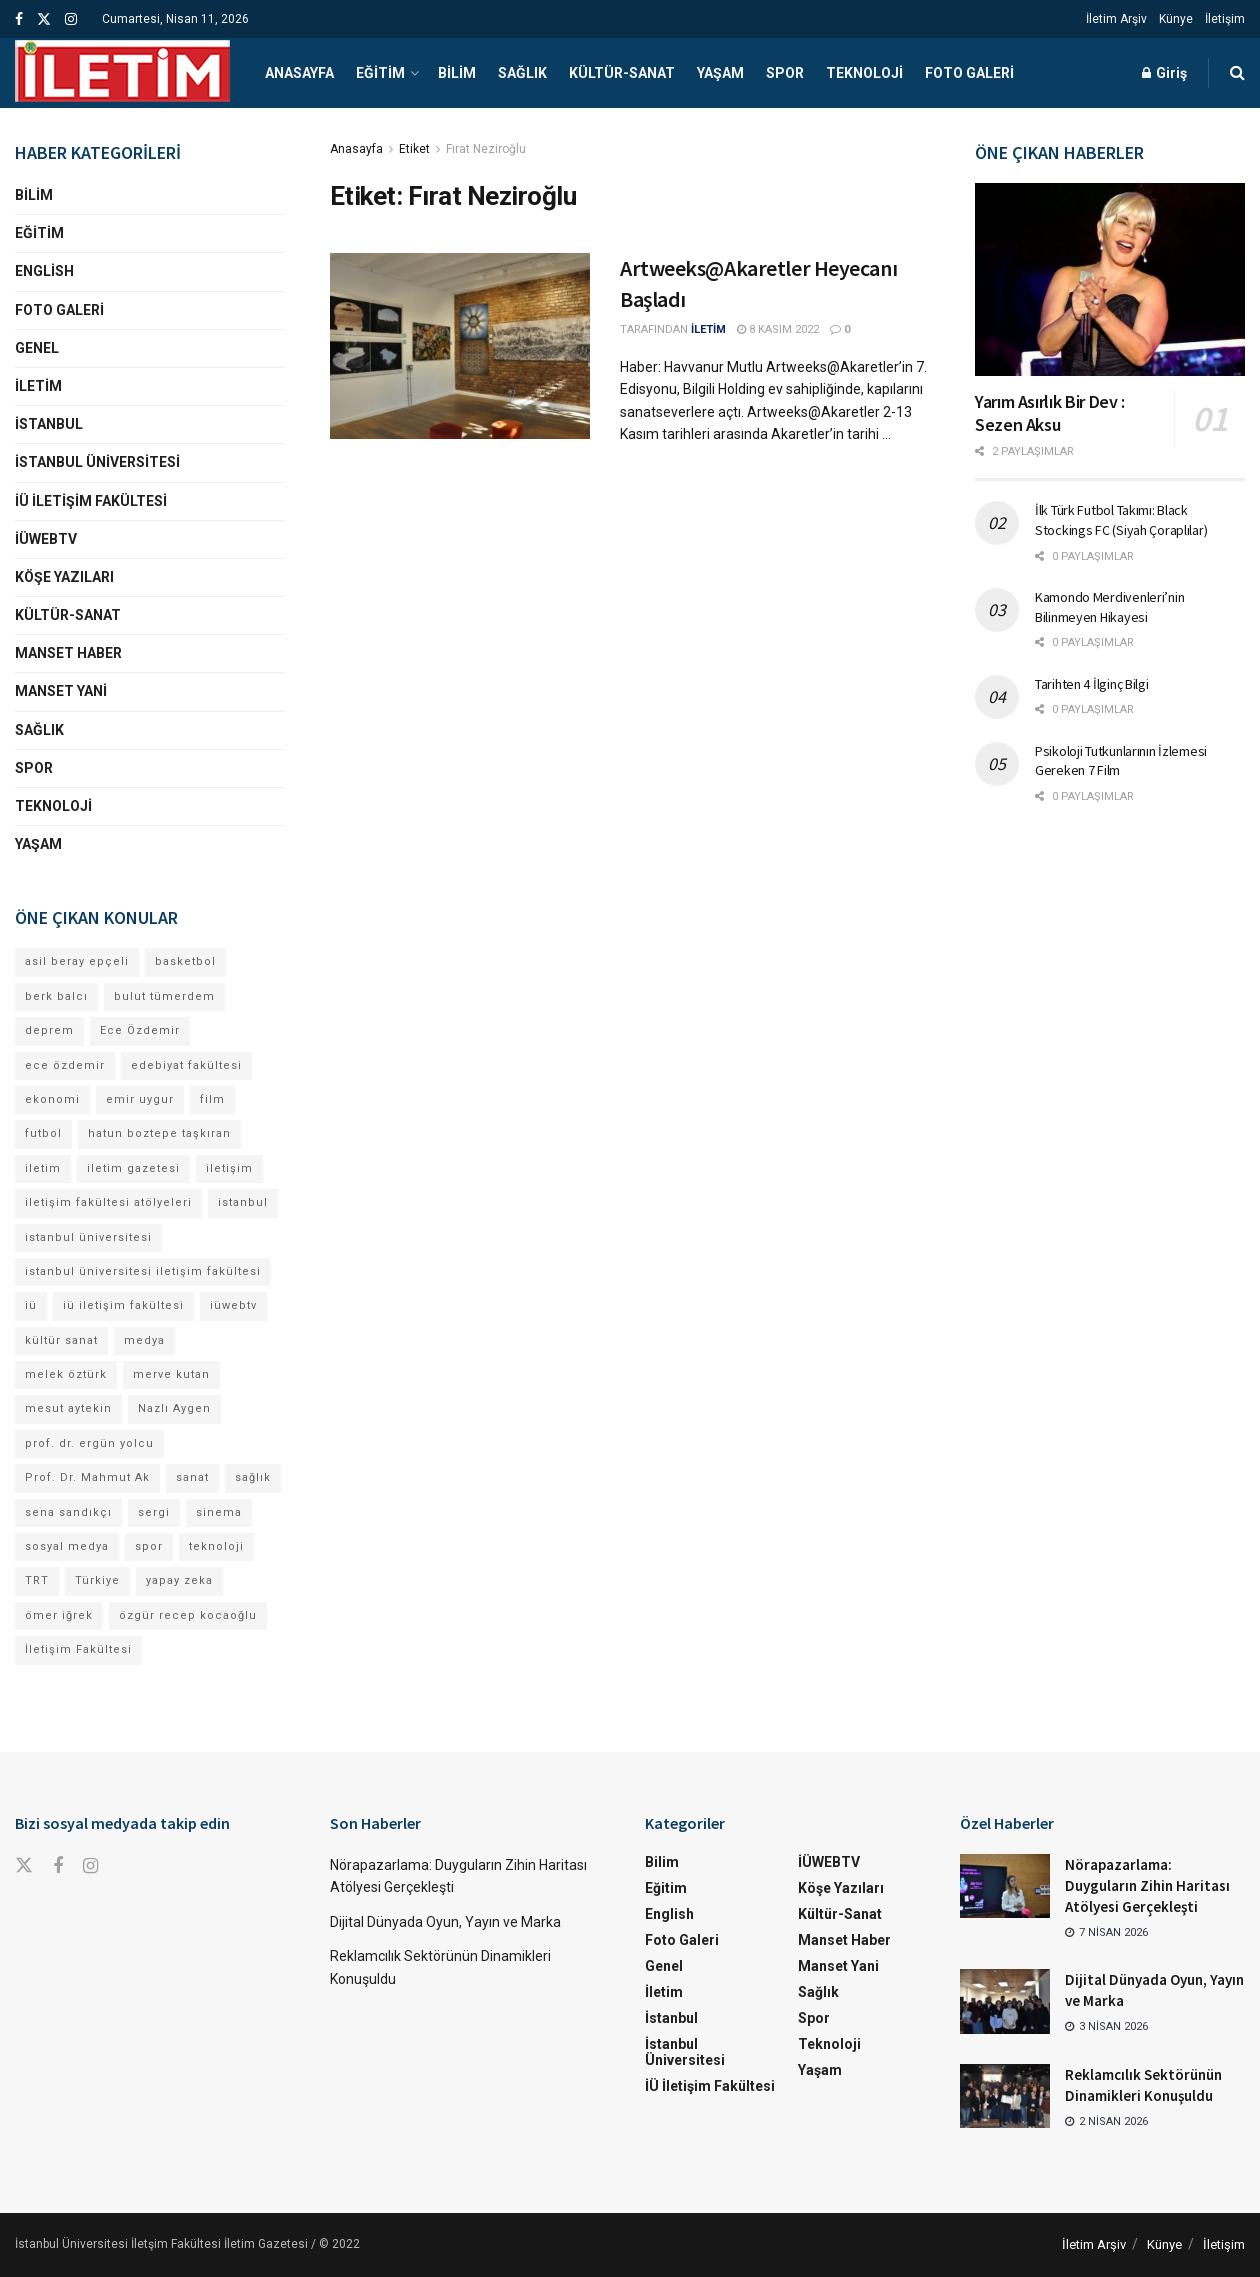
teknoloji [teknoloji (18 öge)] (216, 1546)
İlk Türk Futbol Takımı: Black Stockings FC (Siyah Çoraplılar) (1121, 520)
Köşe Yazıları (64, 577)
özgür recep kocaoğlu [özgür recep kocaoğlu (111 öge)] (188, 1615)
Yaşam (720, 73)
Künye (1176, 19)
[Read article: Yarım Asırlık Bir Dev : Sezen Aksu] (1110, 279)
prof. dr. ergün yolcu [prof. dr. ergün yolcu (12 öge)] (89, 1443)
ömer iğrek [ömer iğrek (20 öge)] (59, 1615)
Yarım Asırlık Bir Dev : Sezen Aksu (1050, 413)
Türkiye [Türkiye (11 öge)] (97, 1580)
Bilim (457, 73)
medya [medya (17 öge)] (144, 1340)
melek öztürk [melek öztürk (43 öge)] (66, 1374)
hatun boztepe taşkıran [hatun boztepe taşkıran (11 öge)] (159, 1133)
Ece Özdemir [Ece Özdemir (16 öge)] (140, 1030)
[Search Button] (1237, 73)
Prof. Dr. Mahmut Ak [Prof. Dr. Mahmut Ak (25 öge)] (87, 1477)
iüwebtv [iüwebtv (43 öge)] (233, 1305)
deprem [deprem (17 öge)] (49, 1030)
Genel (37, 348)
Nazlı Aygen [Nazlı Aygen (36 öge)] (174, 1408)
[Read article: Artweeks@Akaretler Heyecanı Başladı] (460, 346)
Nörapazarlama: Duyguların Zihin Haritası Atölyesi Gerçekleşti (1147, 1885)
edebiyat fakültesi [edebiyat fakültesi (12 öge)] (186, 1065)
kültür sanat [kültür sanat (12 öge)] (61, 1340)
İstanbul (49, 424)
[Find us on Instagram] (90, 1866)
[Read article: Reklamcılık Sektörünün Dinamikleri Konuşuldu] (1005, 2096)
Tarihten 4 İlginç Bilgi (1092, 684)
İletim (38, 386)
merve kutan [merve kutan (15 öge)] (171, 1374)
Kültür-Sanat (622, 73)
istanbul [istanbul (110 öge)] (243, 1202)
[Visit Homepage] (122, 73)
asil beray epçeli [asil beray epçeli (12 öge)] (77, 961)
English (44, 271)
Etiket (414, 149)
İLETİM (708, 329)
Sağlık (522, 73)
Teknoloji (864, 73)
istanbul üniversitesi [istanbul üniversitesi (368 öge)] (88, 1237)
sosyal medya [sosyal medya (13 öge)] (67, 1546)
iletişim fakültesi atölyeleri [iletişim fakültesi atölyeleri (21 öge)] (108, 1202)
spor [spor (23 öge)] (149, 1546)
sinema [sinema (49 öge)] (219, 1512)
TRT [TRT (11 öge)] (37, 1580)
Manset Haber (68, 653)
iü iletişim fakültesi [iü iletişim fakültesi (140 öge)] (123, 1305)
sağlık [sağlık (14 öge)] (253, 1477)
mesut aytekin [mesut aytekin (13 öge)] (68, 1408)
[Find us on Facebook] (58, 1866)
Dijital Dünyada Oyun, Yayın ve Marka (445, 1922)
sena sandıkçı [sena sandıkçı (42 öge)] (68, 1512)
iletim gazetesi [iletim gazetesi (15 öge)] (133, 1168)
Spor (785, 73)
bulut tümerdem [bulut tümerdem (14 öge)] (164, 996)
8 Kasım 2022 (778, 329)
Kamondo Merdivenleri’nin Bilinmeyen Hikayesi (1109, 607)
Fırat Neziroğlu (486, 149)
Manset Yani (61, 691)
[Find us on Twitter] (24, 1866)
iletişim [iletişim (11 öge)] (229, 1168)
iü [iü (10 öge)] (31, 1305)
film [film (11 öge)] (212, 1099)
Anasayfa (299, 73)
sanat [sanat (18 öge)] (192, 1477)
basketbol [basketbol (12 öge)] (185, 961)
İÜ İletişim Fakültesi (91, 501)
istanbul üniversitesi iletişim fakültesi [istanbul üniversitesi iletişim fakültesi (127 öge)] (143, 1271)
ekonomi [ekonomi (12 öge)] (52, 1099)
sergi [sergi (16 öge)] (154, 1512)
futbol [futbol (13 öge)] (43, 1133)
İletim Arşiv (1116, 19)
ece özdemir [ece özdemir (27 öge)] (65, 1065)
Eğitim (380, 73)
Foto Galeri (969, 73)
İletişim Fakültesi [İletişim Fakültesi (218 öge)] (78, 1649)
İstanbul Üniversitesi (97, 462)
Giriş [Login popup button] (1164, 73)
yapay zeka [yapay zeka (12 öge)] (179, 1580)
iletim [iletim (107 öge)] (43, 1168)
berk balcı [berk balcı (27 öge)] (56, 996)
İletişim (1225, 19)
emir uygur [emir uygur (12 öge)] (140, 1099)
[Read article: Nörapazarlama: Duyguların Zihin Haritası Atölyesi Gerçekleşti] (1005, 1886)
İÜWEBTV (46, 539)
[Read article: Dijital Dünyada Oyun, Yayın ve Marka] (1005, 2001)
